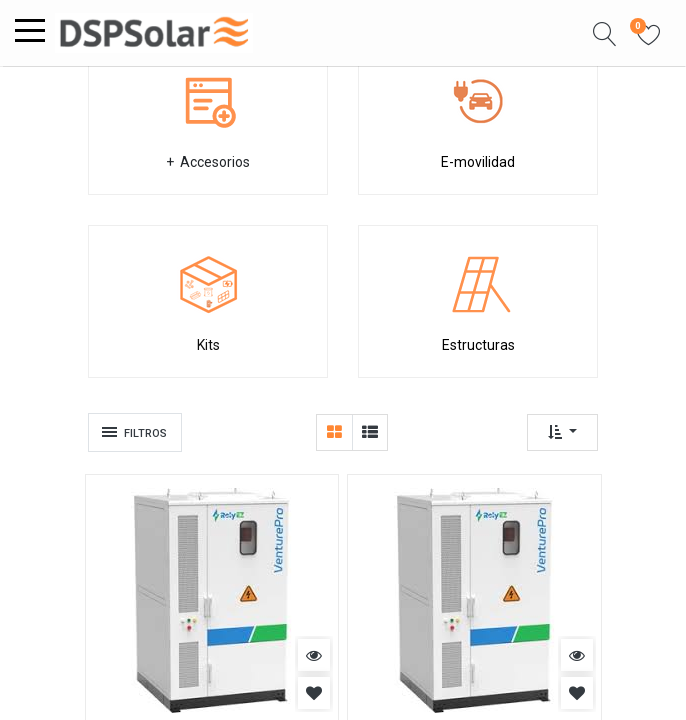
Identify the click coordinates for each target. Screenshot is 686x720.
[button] (605, 33)
